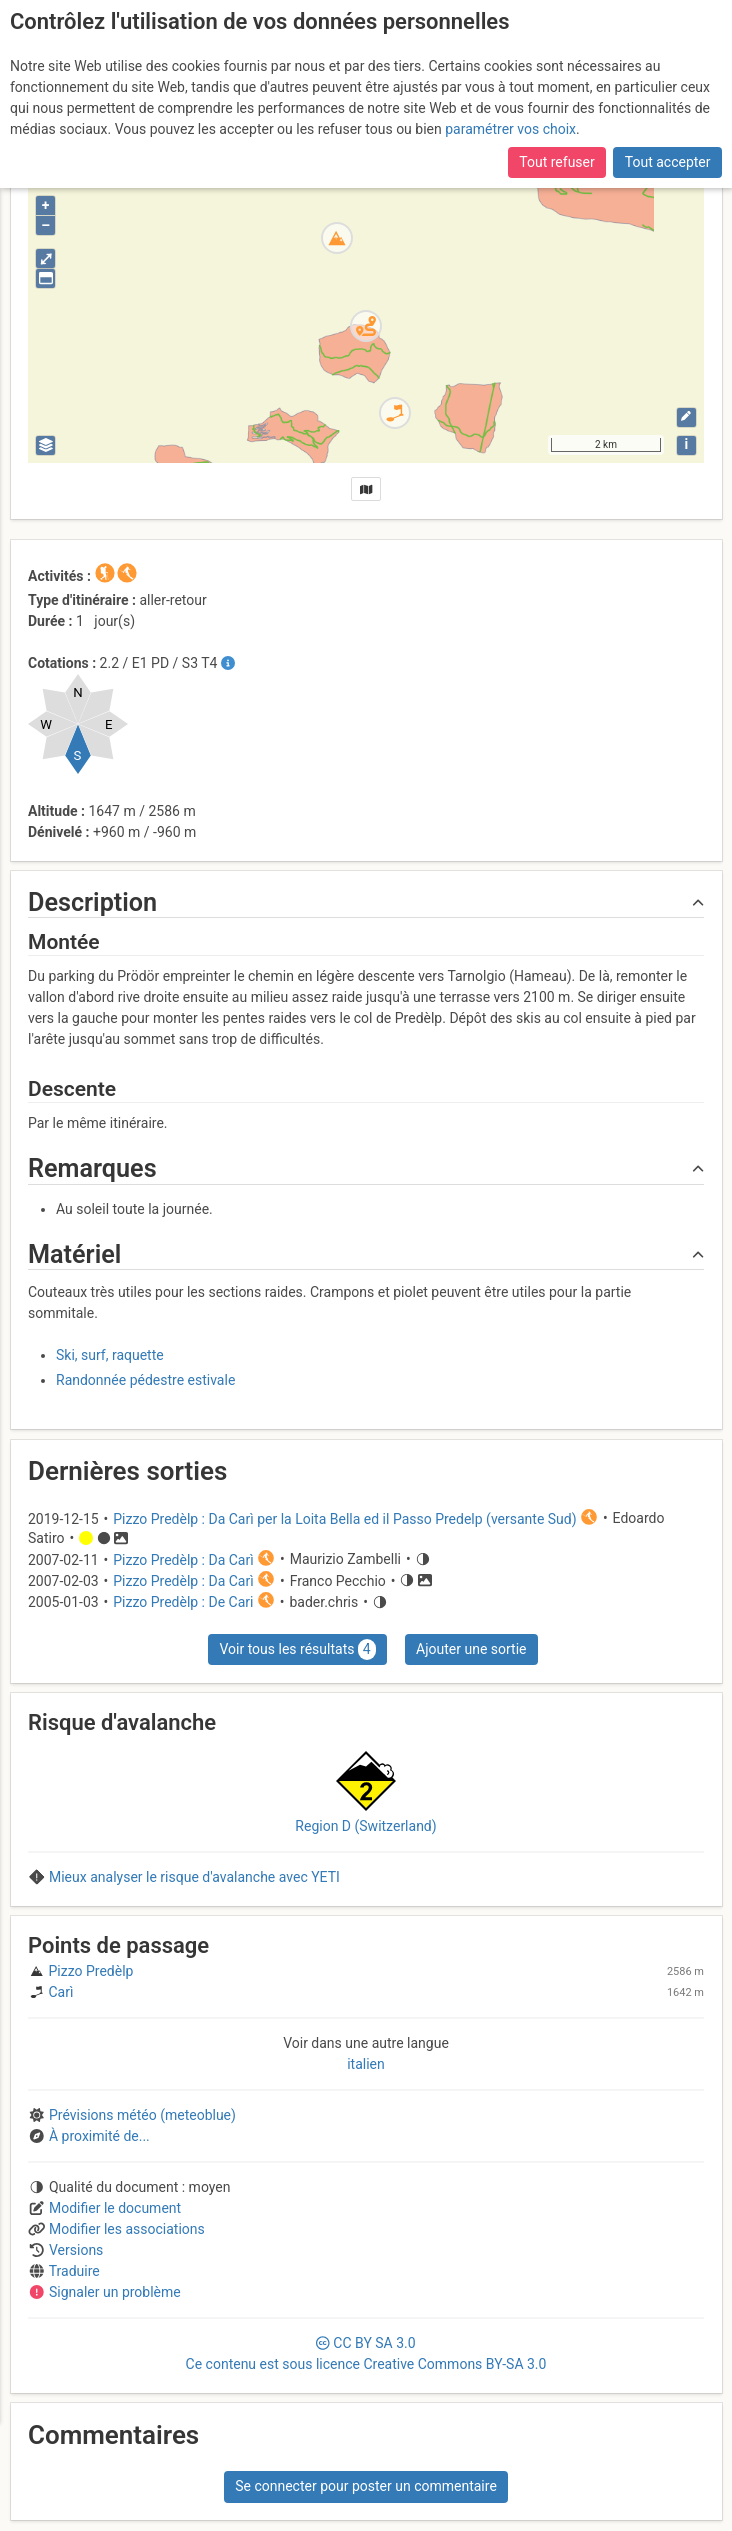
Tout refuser (556, 162)
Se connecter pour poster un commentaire (366, 2486)
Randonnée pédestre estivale (145, 1380)
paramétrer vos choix (510, 129)
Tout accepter (668, 162)
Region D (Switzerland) (365, 1826)
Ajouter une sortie (471, 1649)
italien (366, 2064)
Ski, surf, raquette (110, 1355)
